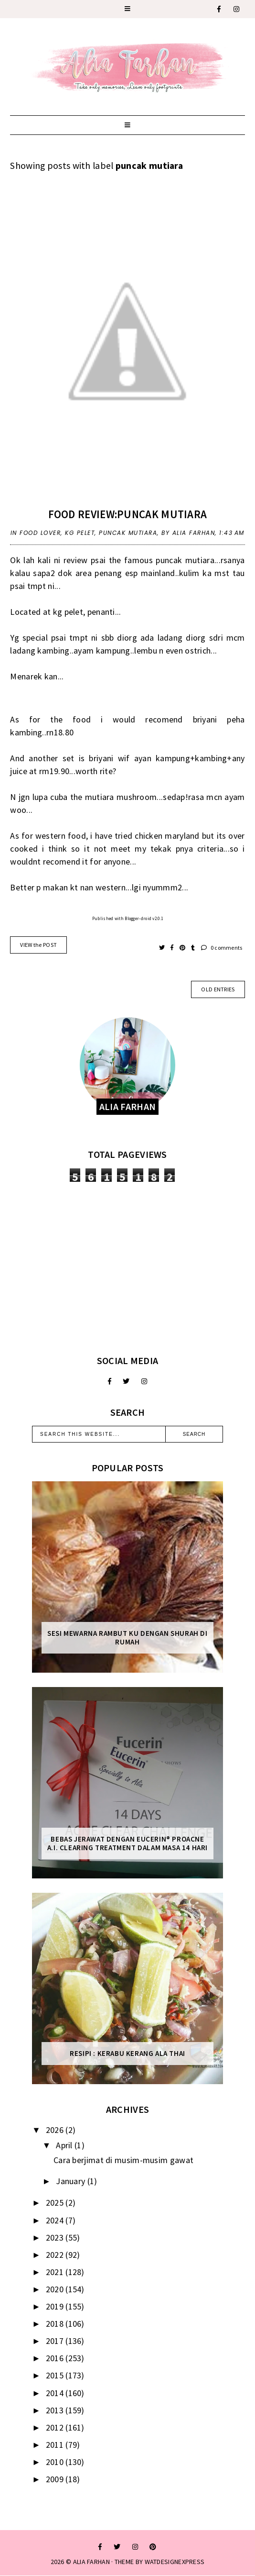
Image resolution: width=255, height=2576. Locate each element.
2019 (56, 2306)
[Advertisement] (127, 1268)
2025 (56, 2202)
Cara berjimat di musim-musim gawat (123, 2159)
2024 (56, 2220)
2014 (56, 2392)
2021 (56, 2271)
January (71, 2181)
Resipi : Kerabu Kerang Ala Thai (127, 2053)
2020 (56, 2289)
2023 (56, 2237)
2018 (56, 2323)
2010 (56, 2461)
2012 (56, 2427)
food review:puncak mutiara (127, 514)
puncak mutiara (128, 533)
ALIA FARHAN (91, 2561)
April (65, 2145)
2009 (56, 2479)
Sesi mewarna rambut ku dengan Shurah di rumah (127, 1637)
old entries (217, 989)
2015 (56, 2375)
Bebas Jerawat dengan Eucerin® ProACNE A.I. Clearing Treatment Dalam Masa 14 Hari (127, 1843)
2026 (56, 2129)
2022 (56, 2254)
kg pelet (80, 533)
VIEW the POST (38, 944)
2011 (56, 2444)
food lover (40, 533)
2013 (56, 2410)
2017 (56, 2340)
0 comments (222, 947)
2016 (56, 2358)
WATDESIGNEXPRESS (175, 2561)
